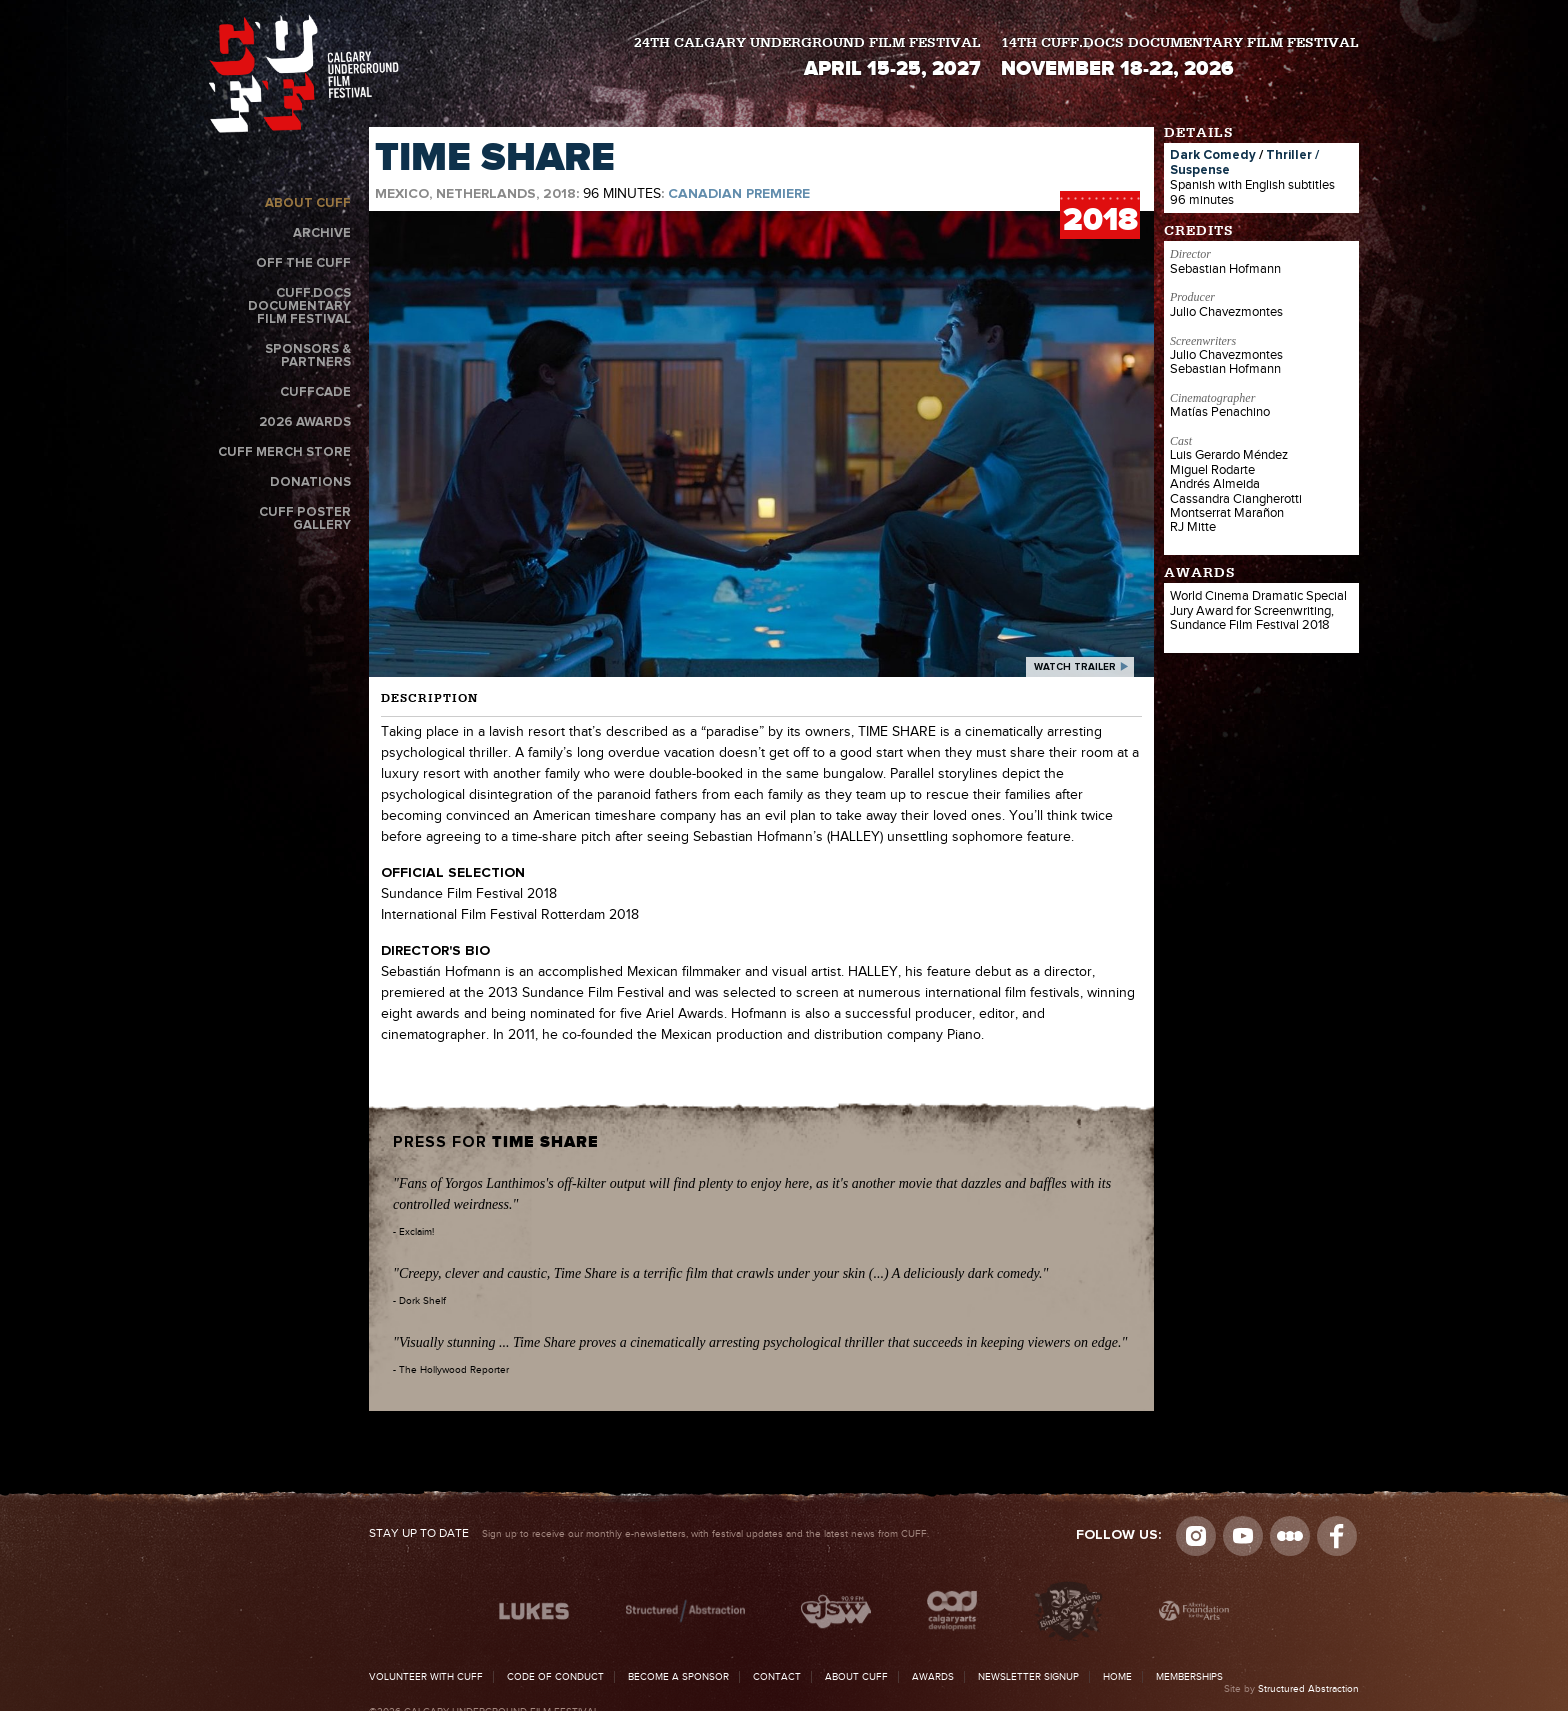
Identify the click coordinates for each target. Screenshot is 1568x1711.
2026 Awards (305, 422)
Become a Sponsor (678, 1677)
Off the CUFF (303, 263)
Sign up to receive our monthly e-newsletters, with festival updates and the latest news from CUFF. (649, 1534)
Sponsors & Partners (308, 356)
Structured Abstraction (1308, 1689)
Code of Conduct (555, 1677)
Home (1117, 1677)
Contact (777, 1677)
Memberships (1189, 1677)
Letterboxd (1290, 1536)
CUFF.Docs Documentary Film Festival (299, 306)
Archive (322, 233)
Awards (933, 1677)
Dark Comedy (1213, 155)
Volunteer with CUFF (426, 1677)
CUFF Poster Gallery (305, 519)
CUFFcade (315, 392)
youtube (1243, 1536)
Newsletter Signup (1028, 1677)
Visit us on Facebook (1337, 1536)
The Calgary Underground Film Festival (304, 73)
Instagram (1196, 1536)
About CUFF (308, 203)
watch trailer (1075, 667)
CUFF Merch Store (284, 452)
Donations (310, 482)
